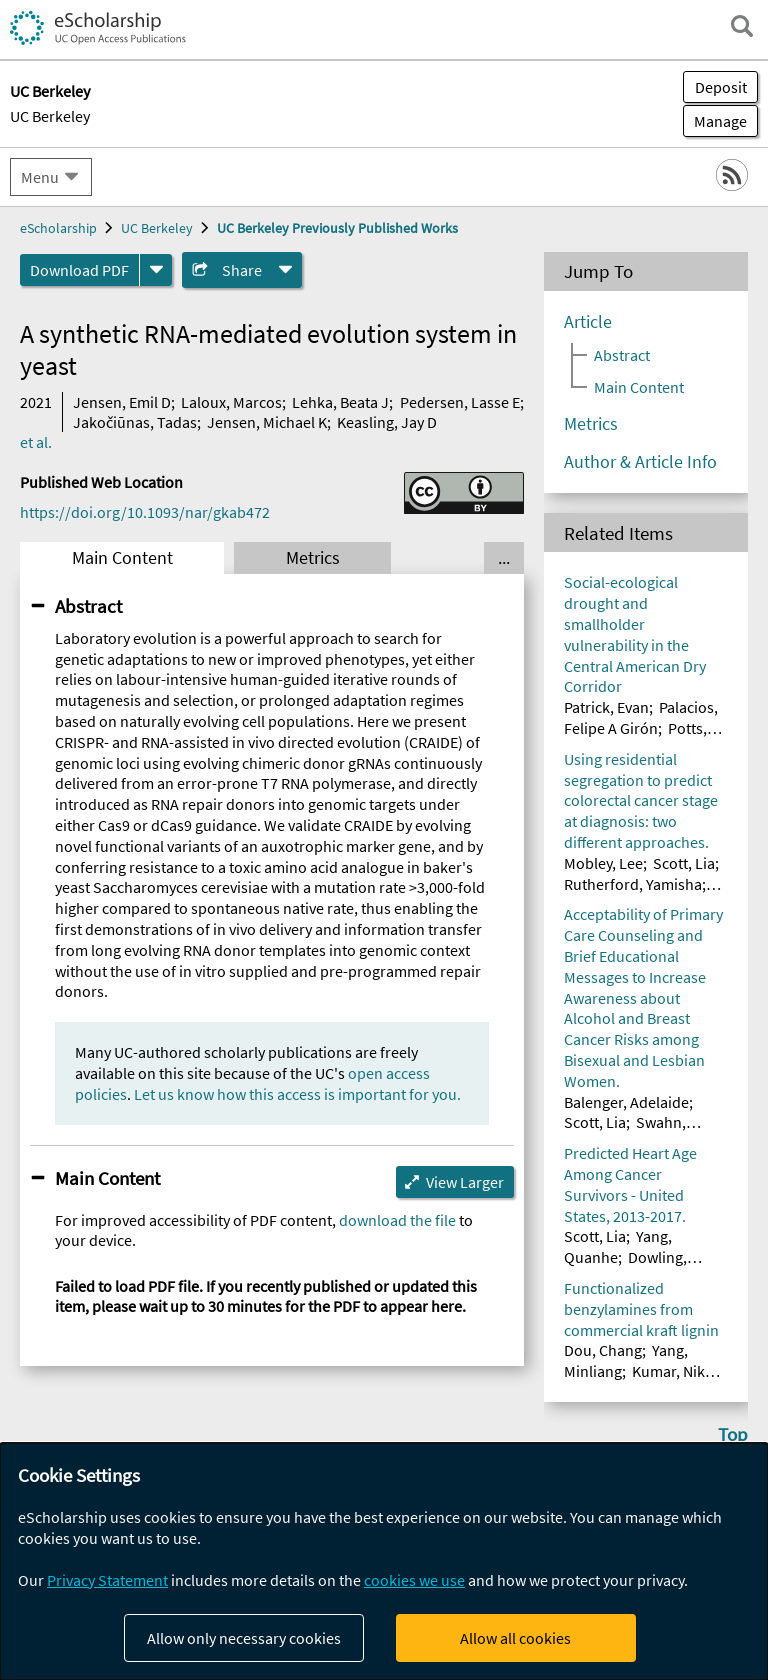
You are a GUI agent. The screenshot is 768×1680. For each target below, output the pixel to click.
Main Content (122, 558)
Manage (715, 121)
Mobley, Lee (603, 863)
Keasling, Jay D (387, 422)
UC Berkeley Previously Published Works (337, 228)
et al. (36, 442)
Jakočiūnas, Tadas (135, 422)
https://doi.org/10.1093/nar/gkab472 (145, 512)
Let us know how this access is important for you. (297, 1094)
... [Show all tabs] (504, 558)
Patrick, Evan (606, 707)
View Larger (465, 1182)
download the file (397, 1220)
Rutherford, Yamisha (633, 884)
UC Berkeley (50, 116)
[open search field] (742, 26)
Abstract (88, 606)
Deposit (721, 87)
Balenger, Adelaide (626, 1102)
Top (733, 1434)
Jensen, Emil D (122, 402)
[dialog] (384, 1561)
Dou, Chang (603, 1350)
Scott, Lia (684, 863)
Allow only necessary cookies (244, 1638)
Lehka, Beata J (340, 402)
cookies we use (414, 1580)
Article (588, 322)
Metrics (313, 558)
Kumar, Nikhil (677, 1371)
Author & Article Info (640, 462)
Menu (40, 177)
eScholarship (58, 228)
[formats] (156, 270)
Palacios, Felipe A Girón (641, 717)
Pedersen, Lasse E (460, 402)
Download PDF (79, 270)
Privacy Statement (107, 1580)
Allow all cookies (515, 1638)
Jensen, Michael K (267, 422)
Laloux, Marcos (231, 402)
